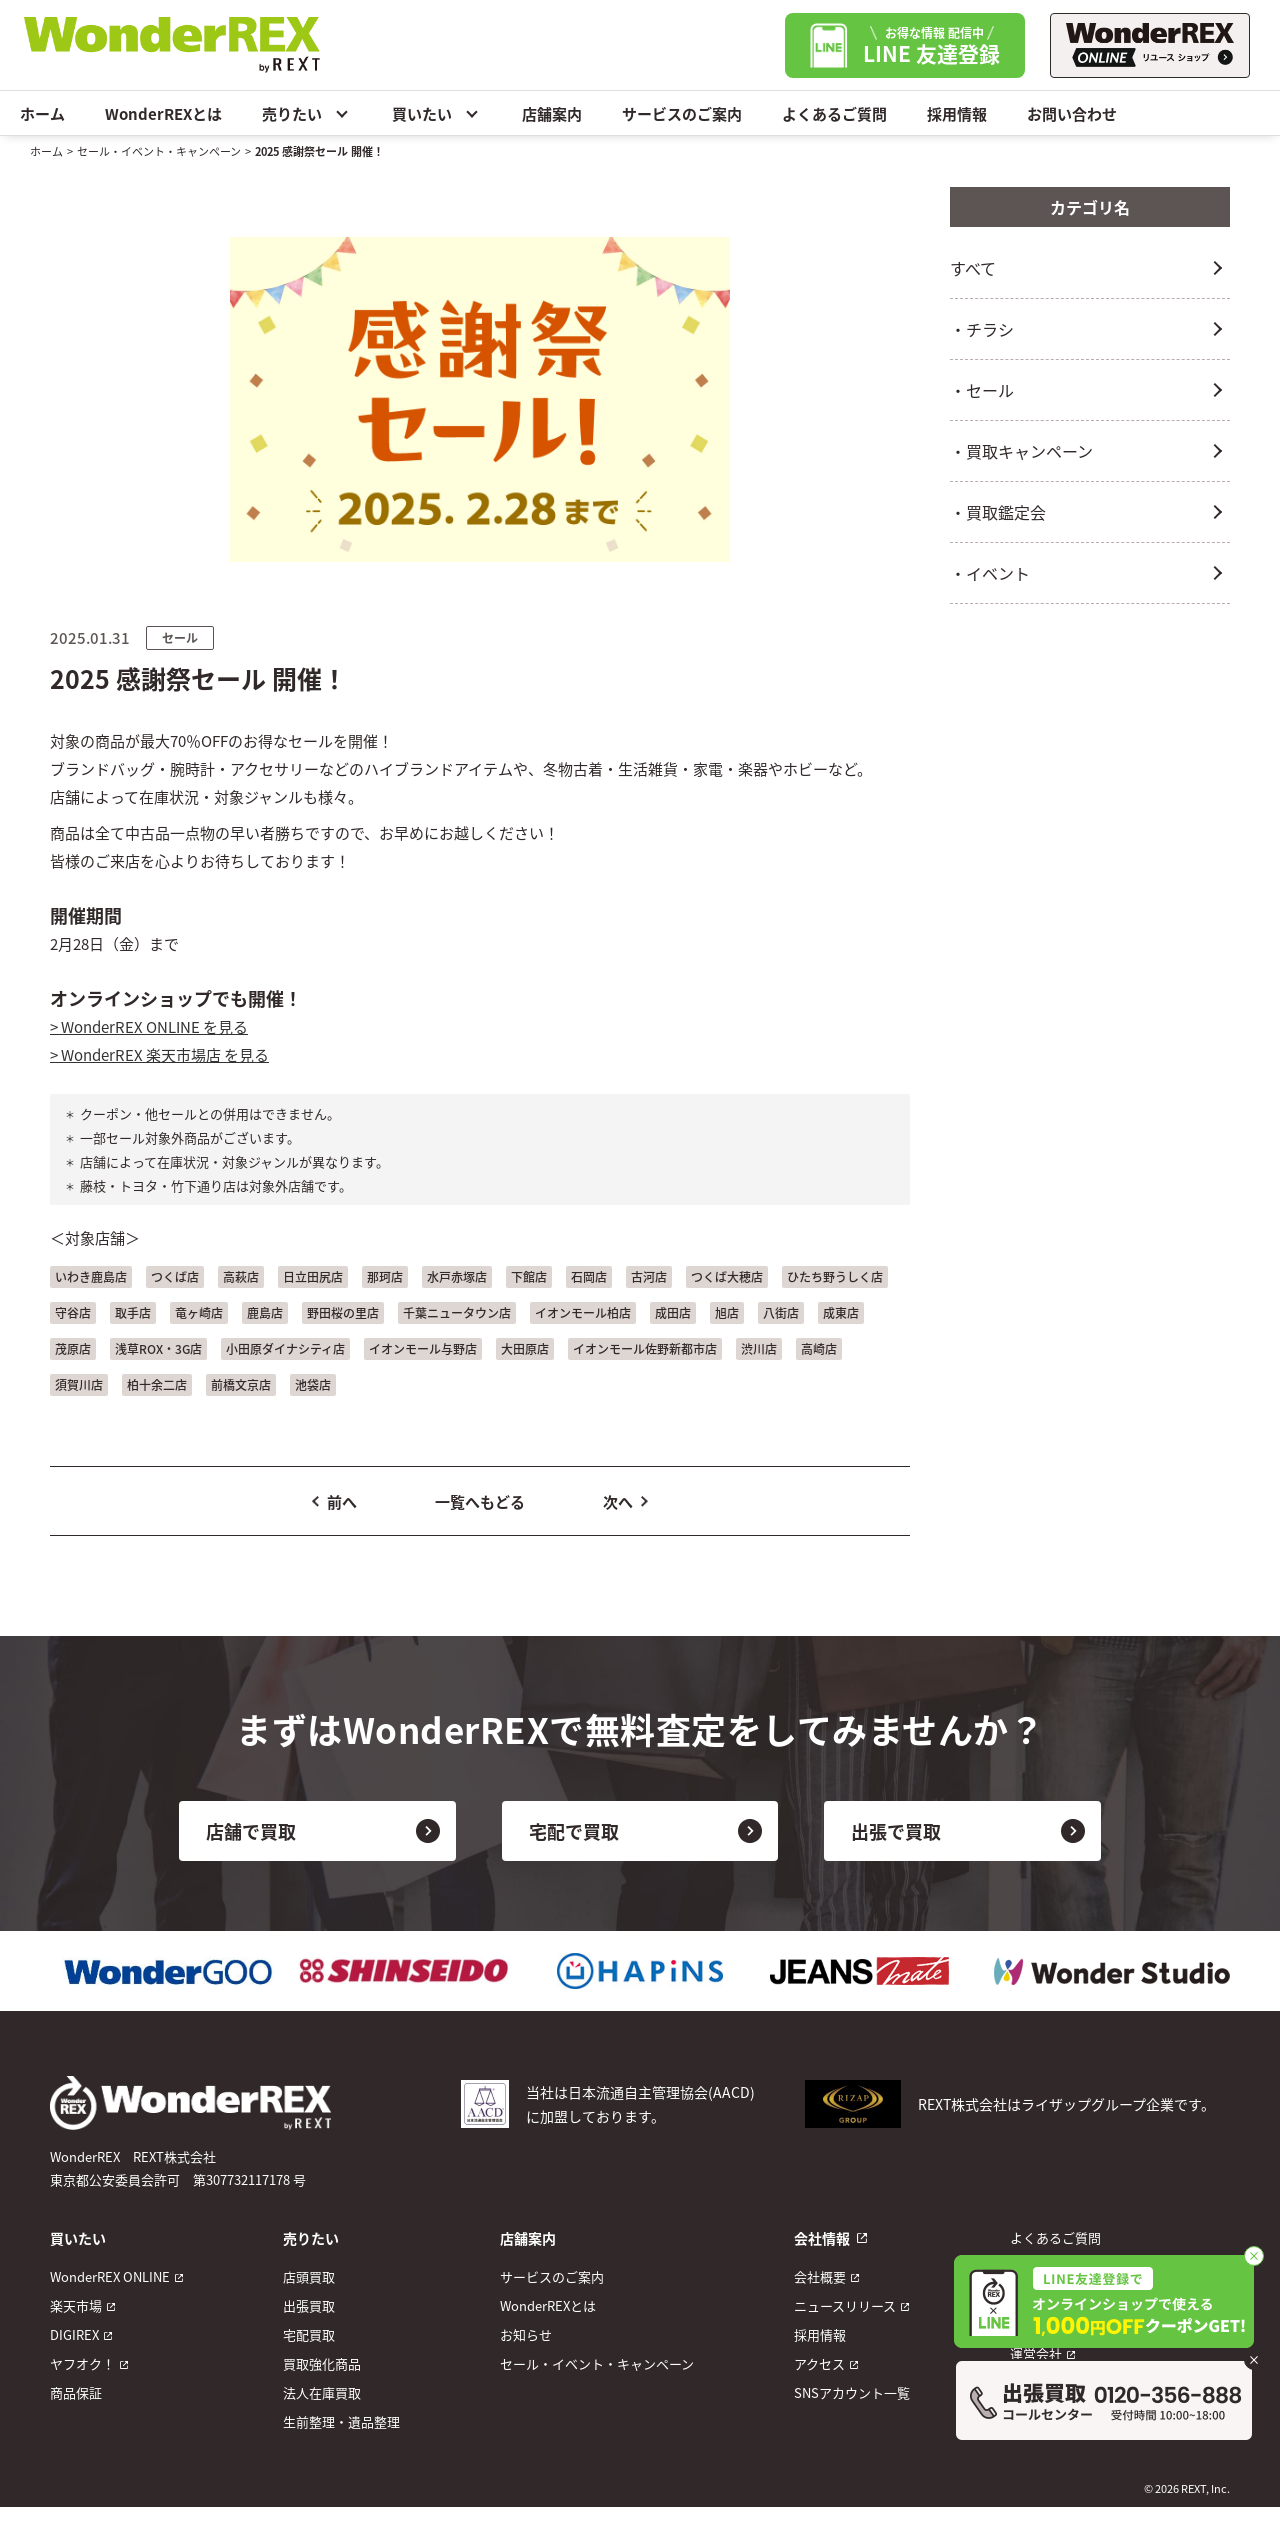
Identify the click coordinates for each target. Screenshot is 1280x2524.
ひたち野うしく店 (835, 1276)
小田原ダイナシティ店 (285, 1348)
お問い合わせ (1072, 113)
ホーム (42, 113)
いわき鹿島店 (91, 1276)
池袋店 (313, 1384)
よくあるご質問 (834, 113)
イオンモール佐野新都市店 (645, 1348)
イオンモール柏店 (583, 1312)
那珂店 (385, 1276)
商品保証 (76, 2392)
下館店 (529, 1276)
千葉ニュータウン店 (457, 1312)
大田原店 (525, 1348)
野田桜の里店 (343, 1312)
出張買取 (309, 2305)
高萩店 (241, 1276)
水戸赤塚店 (457, 1276)
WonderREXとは (163, 113)
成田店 (673, 1312)
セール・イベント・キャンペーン (159, 151)
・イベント (990, 573)
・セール (982, 390)
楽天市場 (76, 2305)
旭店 (727, 1312)
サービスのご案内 (682, 113)
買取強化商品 (322, 2363)
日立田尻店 (313, 1276)
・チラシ (982, 329)
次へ (618, 1501)
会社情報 (822, 2238)
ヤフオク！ (82, 2363)
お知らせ (526, 2334)
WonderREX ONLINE (110, 2276)
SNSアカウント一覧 (852, 2392)
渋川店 (759, 1348)
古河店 (649, 1276)
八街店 (781, 1312)
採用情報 (957, 113)
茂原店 (73, 1348)
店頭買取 (309, 2276)
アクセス (819, 2363)
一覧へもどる (480, 1501)
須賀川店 (79, 1384)
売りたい (307, 113)
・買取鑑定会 (998, 512)
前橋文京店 (241, 1384)
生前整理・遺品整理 (341, 2421)
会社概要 (820, 2276)
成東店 (841, 1312)
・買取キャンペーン (1021, 451)
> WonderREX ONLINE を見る (149, 1026)
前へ (342, 1501)
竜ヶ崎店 (199, 1312)
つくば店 (175, 1276)
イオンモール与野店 (423, 1348)
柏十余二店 (157, 1384)
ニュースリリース (845, 2305)
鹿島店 (265, 1312)
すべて (973, 268)
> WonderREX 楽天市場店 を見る (159, 1054)
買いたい (437, 113)
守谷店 (73, 1312)
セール (180, 637)
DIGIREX (74, 2334)
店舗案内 (552, 113)
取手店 (133, 1312)
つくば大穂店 (727, 1276)
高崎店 (819, 1348)
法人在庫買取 (322, 2392)
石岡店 (589, 1276)
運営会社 (1036, 2353)
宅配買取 (309, 2334)
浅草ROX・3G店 (158, 1348)
